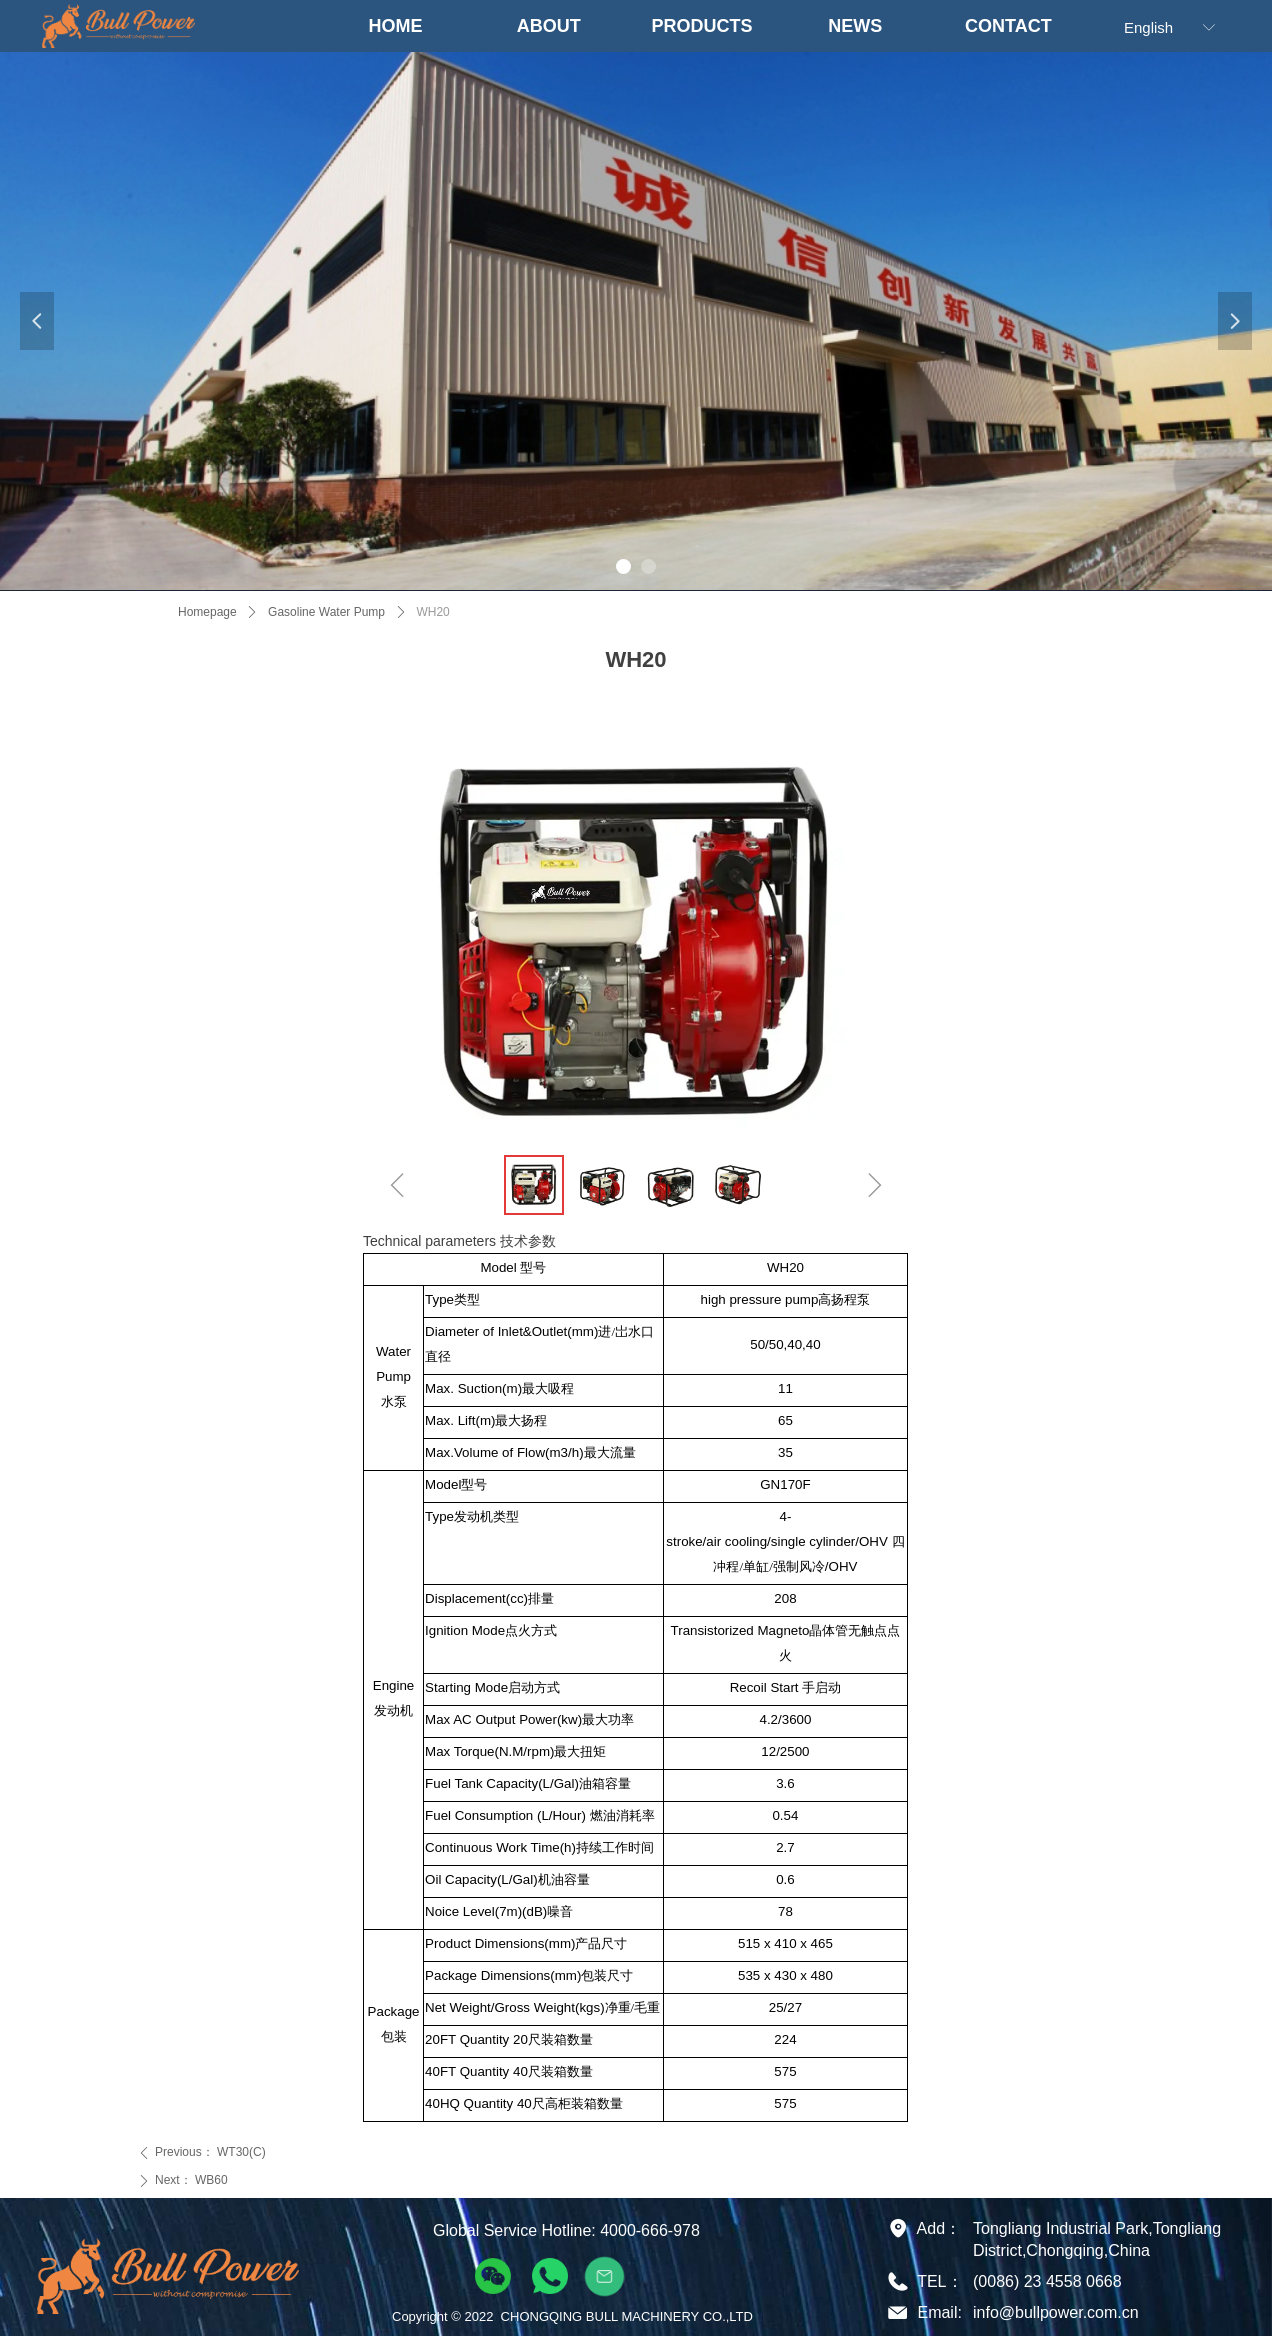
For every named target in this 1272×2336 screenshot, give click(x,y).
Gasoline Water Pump (326, 612)
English (1148, 27)
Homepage (207, 612)
